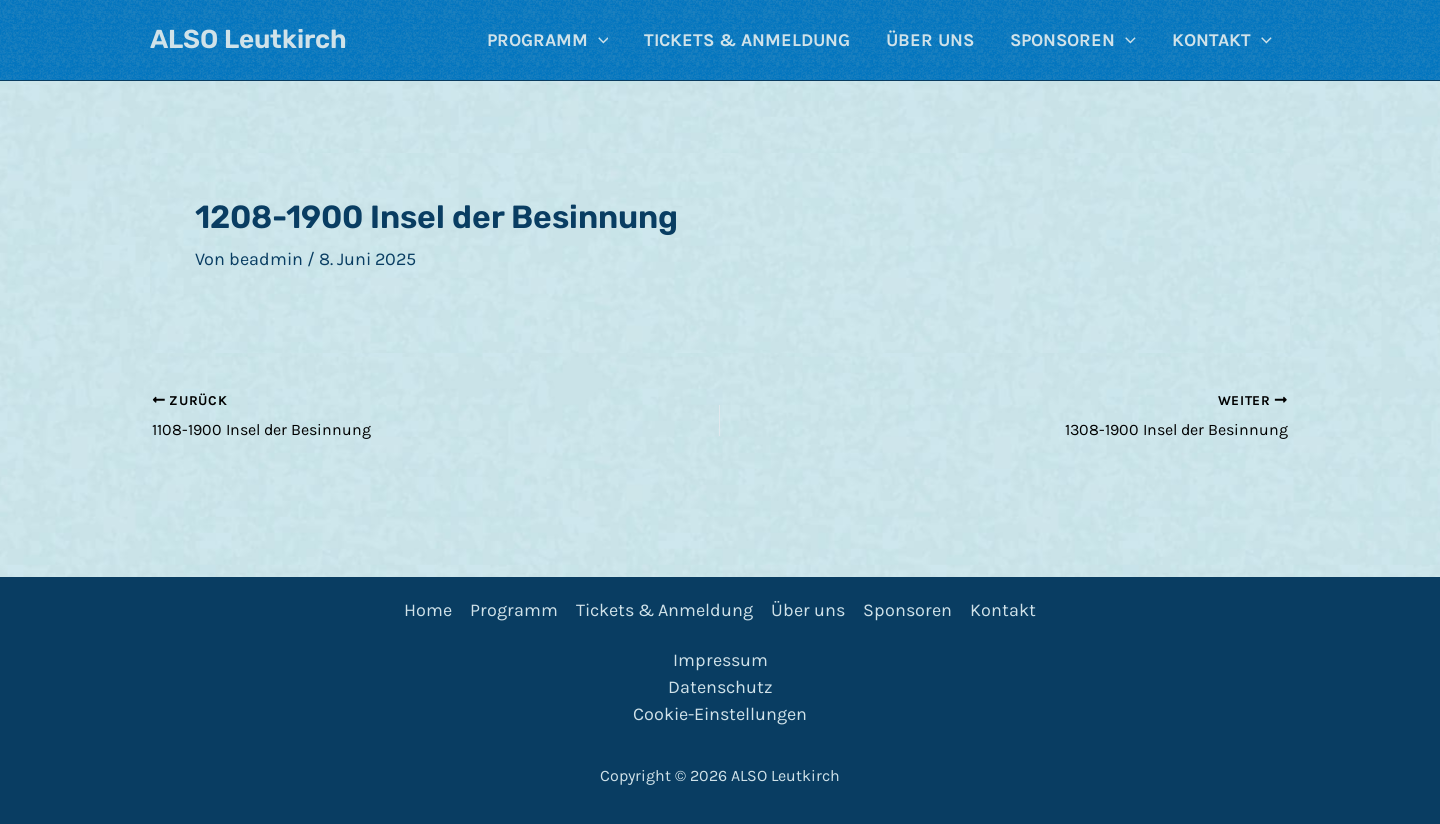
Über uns (930, 40)
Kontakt (1222, 40)
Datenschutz (720, 687)
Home (428, 610)
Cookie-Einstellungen (720, 714)
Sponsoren (1073, 40)
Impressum (720, 660)
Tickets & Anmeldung (747, 40)
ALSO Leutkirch (248, 39)
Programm (548, 40)
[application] (598, 40)
